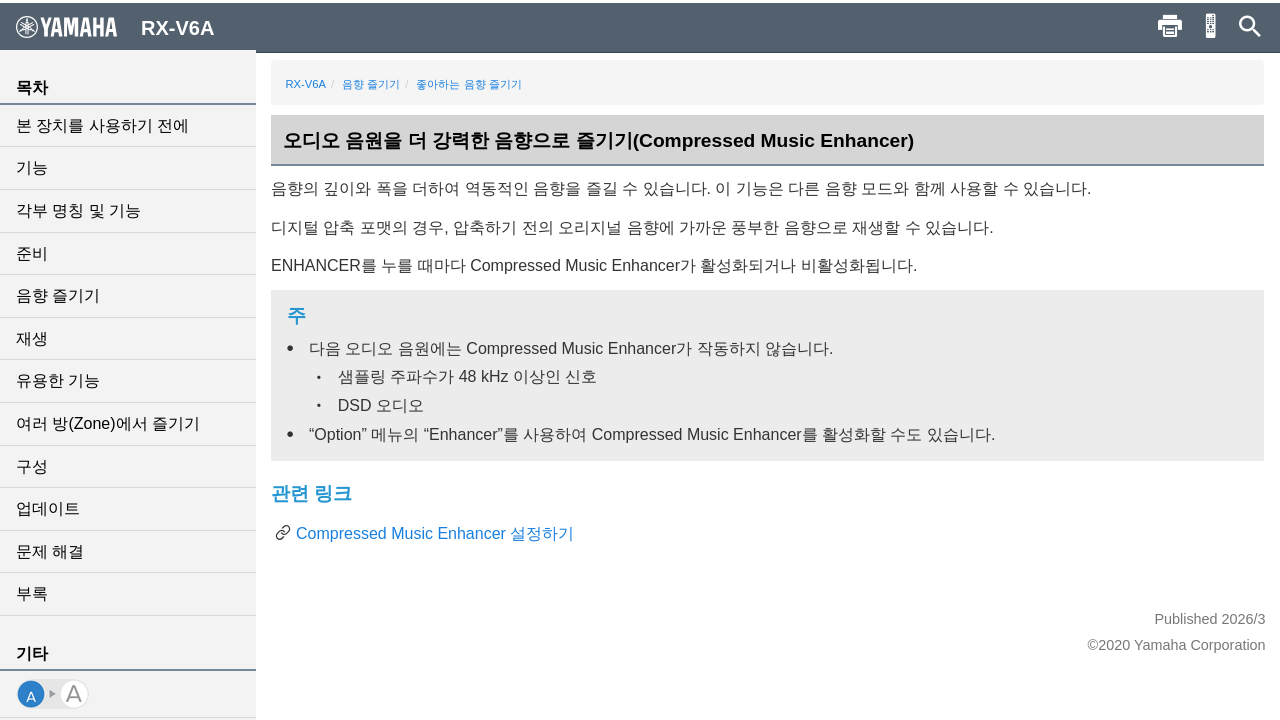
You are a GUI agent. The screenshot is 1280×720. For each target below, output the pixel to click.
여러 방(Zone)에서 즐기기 (108, 423)
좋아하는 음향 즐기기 (469, 84)
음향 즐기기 (58, 295)
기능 (32, 167)
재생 (32, 338)
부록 (32, 593)
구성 (32, 466)
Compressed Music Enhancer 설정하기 (435, 533)
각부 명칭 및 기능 (78, 210)
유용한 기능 (58, 380)
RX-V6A (306, 84)
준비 (32, 253)
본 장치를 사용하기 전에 (102, 125)
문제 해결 (50, 551)
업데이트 (48, 508)
